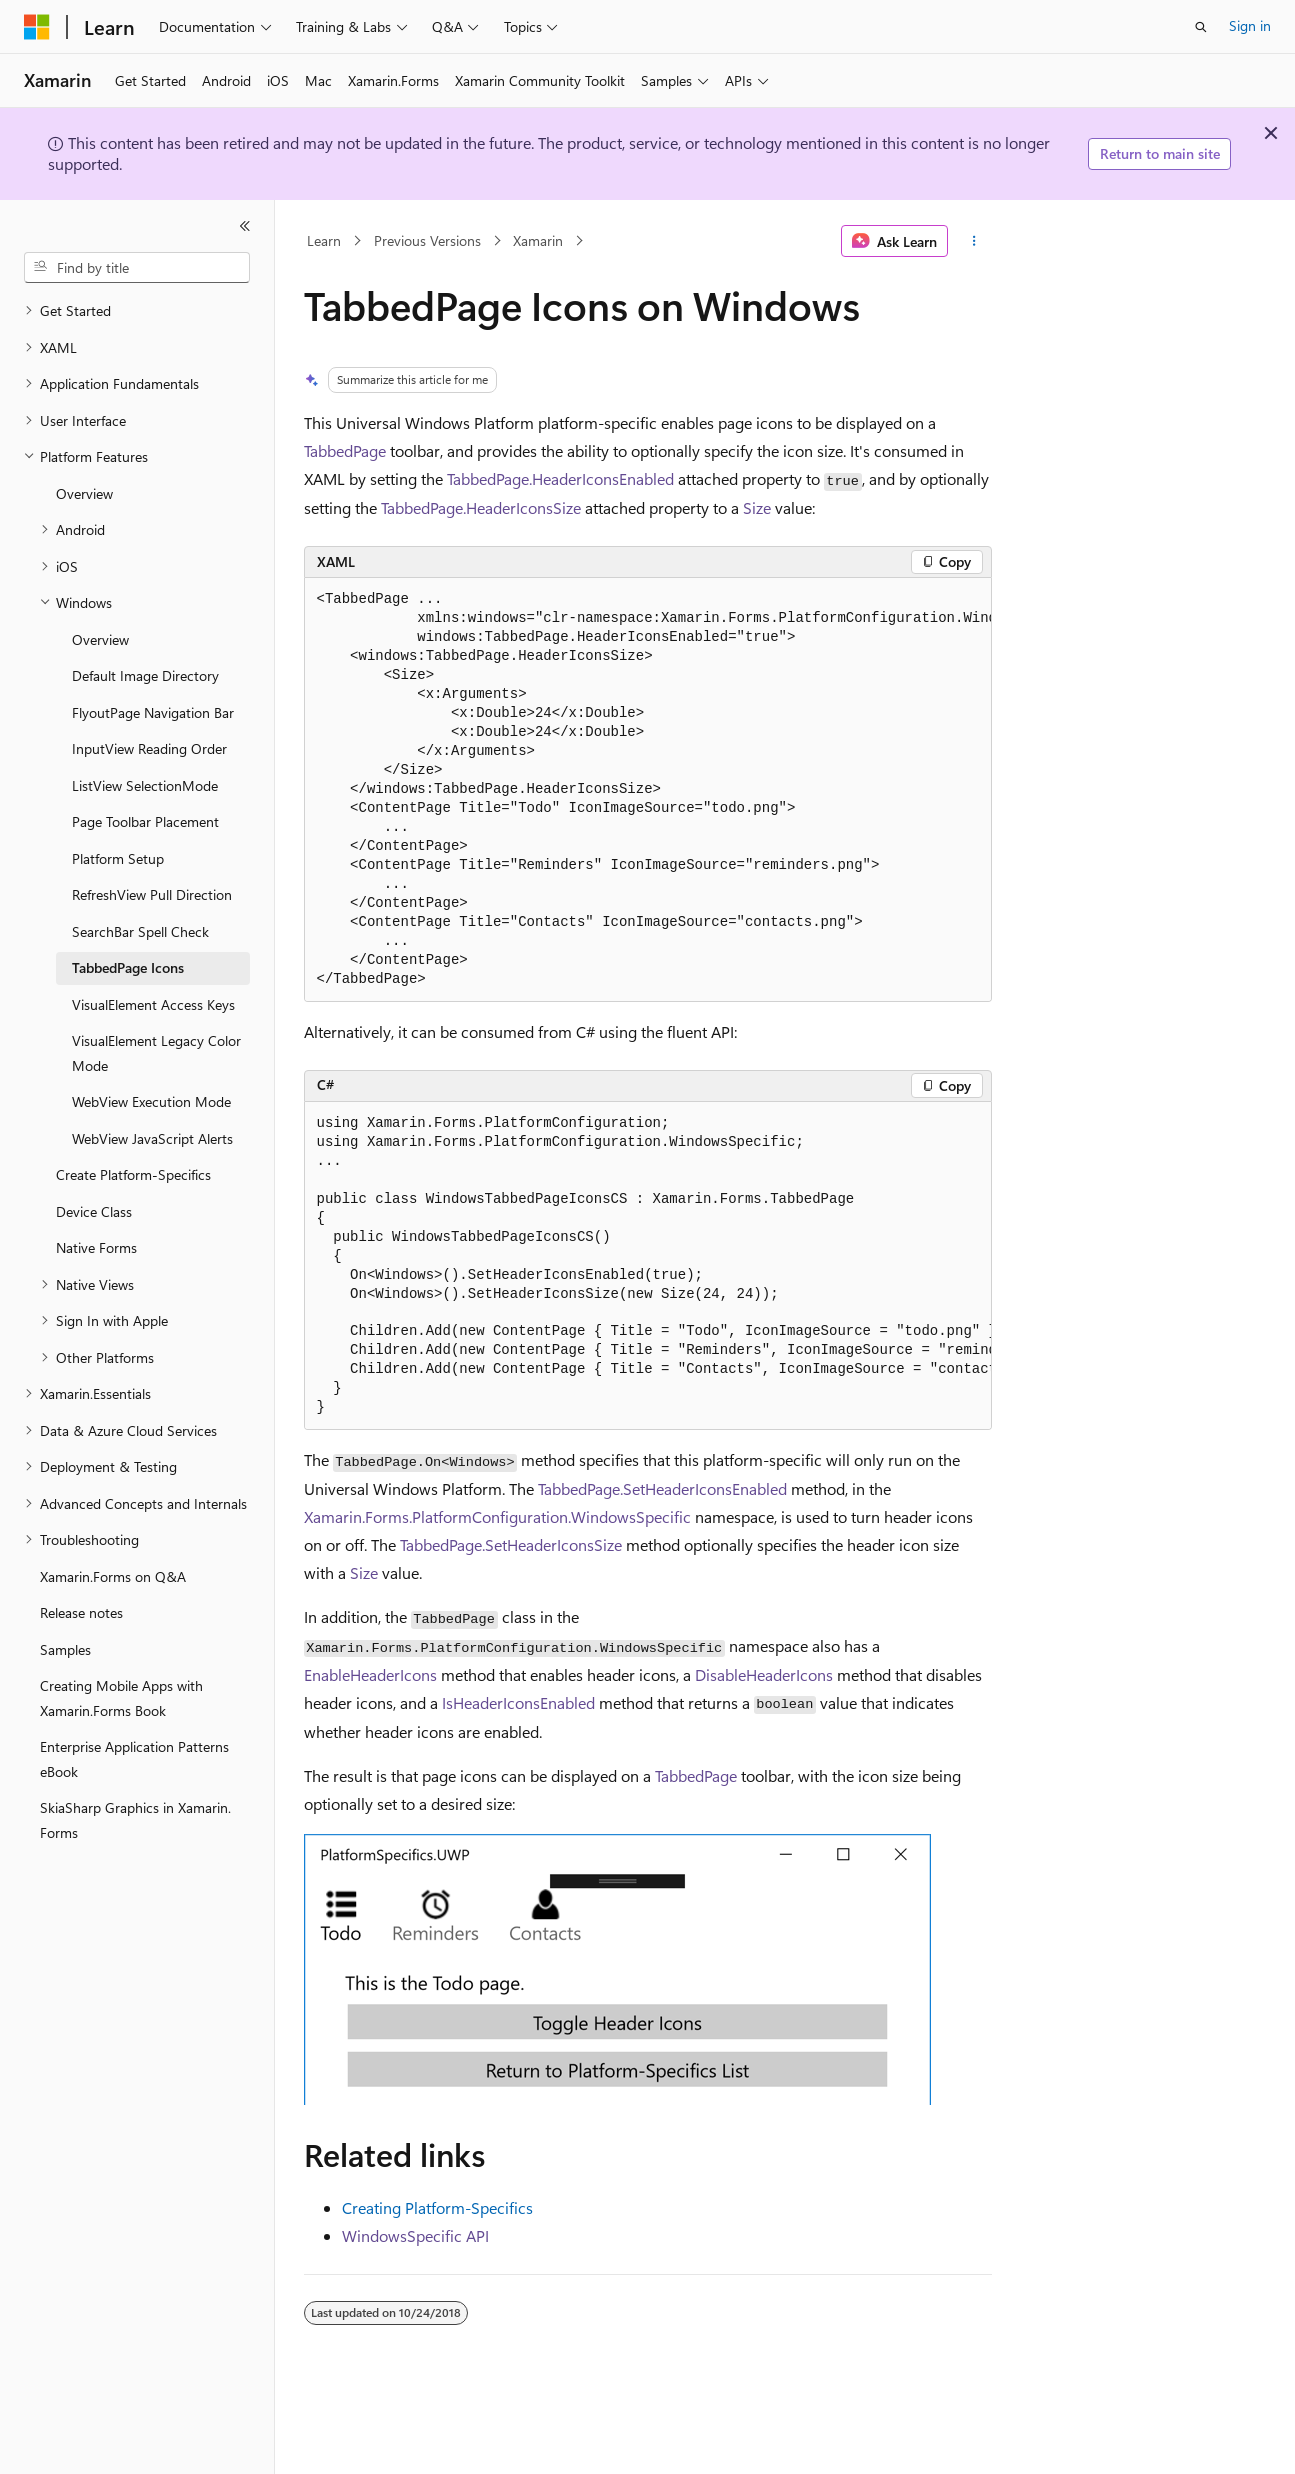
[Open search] (1201, 27)
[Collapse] (245, 226)
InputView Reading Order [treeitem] (149, 748)
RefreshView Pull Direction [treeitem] (152, 894)
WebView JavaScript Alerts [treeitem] (152, 1138)
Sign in (1250, 25)
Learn (324, 240)
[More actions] (973, 241)
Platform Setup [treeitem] (118, 858)
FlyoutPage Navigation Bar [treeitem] (153, 712)
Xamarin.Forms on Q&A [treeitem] (113, 1576)
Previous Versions (427, 240)
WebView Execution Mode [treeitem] (151, 1101)
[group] (648, 790)
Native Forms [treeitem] (96, 1247)
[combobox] (137, 268)
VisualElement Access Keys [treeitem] (153, 1004)
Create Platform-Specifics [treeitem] (133, 1174)
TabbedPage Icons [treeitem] (128, 967)
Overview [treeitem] (84, 493)
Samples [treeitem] (65, 1649)
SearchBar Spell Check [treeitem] (140, 931)
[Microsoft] (37, 27)
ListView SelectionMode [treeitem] (145, 785)
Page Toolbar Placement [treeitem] (145, 821)
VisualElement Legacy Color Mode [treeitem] (156, 1053)
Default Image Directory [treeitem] (145, 675)
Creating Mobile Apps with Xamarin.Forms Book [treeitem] (121, 1698)
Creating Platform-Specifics (437, 2207)
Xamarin (538, 240)
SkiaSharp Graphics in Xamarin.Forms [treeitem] (135, 1820)
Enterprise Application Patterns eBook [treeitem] (134, 1759)
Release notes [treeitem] (81, 1612)
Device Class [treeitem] (94, 1211)
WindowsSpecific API (415, 2235)
